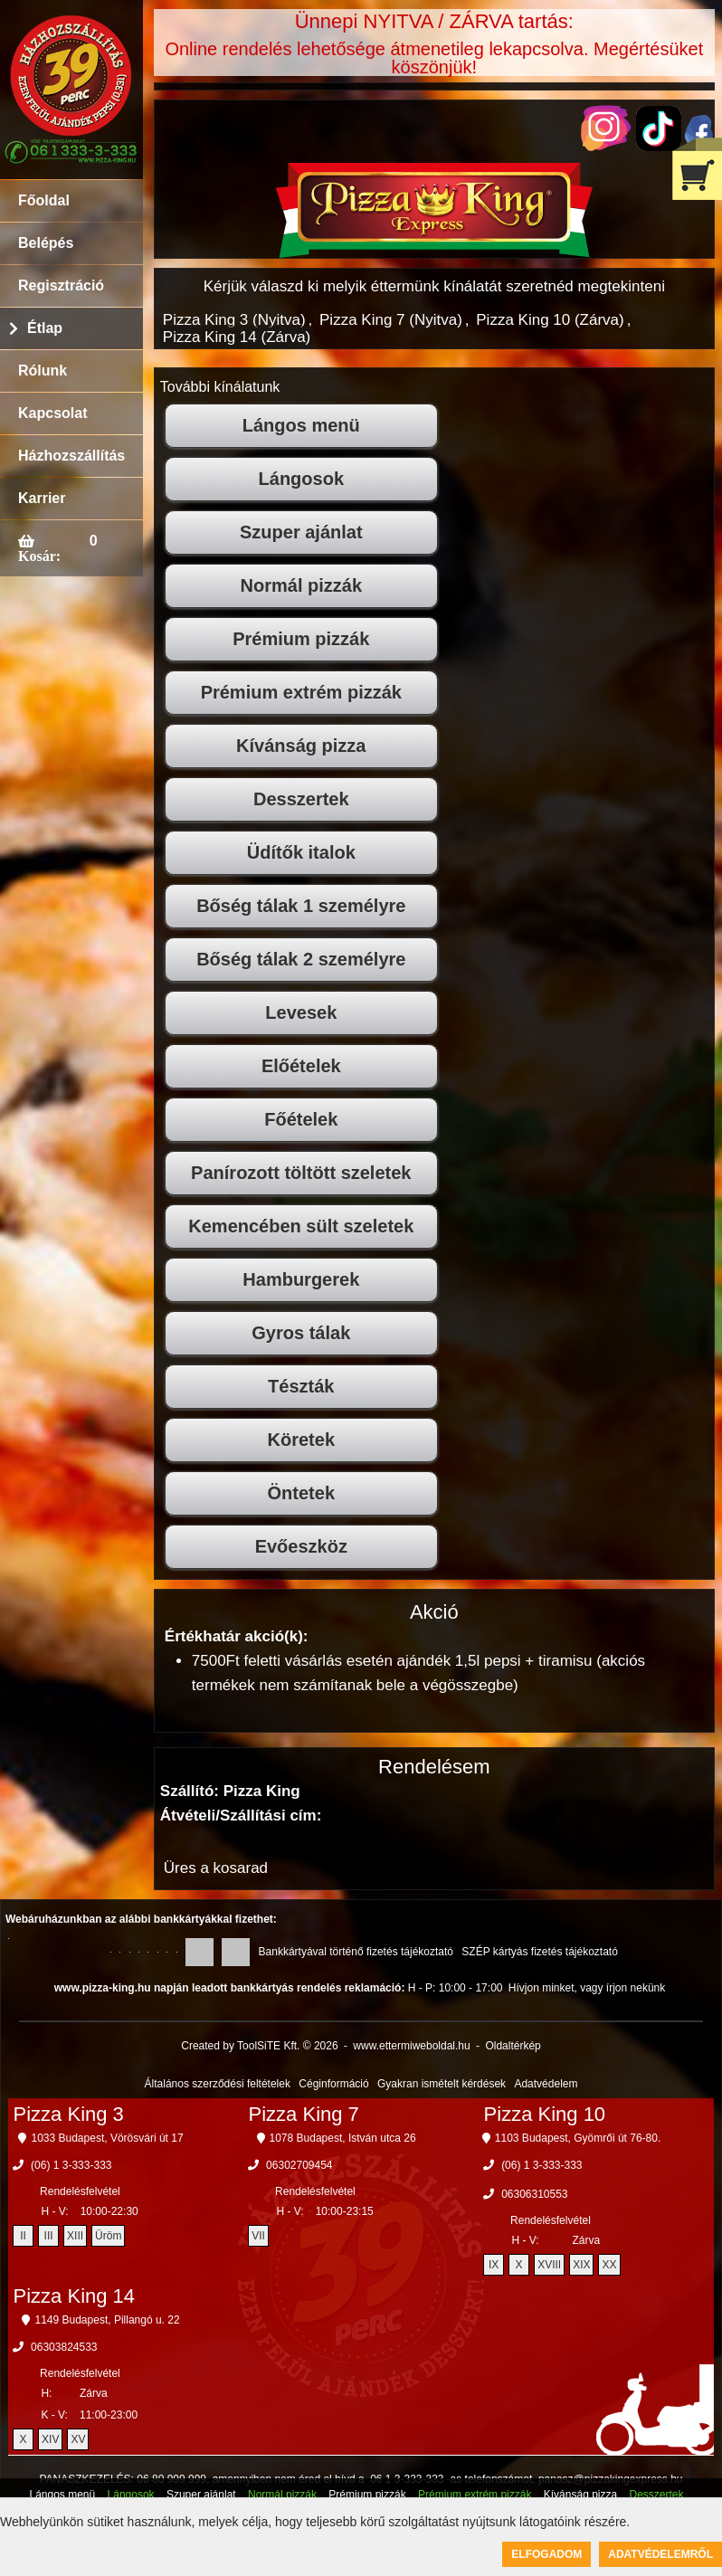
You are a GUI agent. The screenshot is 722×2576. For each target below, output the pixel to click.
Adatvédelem (545, 2083)
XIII (75, 2235)
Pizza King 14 (75, 2296)
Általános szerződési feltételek (217, 2083)
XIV (50, 2439)
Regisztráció (61, 285)
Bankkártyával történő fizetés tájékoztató (356, 1951)
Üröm (108, 2235)
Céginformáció (333, 2083)
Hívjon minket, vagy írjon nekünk (586, 1988)
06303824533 (64, 2347)
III (48, 2235)
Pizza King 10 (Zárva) (549, 319)
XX (609, 2264)
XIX (581, 2264)
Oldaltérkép (512, 2045)
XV (78, 2439)
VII (258, 2235)
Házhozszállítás (71, 455)
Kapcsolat (52, 413)
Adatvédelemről (660, 2554)
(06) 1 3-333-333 (71, 2165)
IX (494, 2264)
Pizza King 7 (304, 2114)
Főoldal (44, 200)
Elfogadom (546, 2554)
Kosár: (39, 555)
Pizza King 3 (69, 2114)
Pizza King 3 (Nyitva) (234, 319)
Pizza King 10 (545, 2114)
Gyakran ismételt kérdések (441, 2083)
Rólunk (42, 370)
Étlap (44, 328)
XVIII (549, 2264)
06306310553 (534, 2194)
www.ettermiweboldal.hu (411, 2045)
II (23, 2235)
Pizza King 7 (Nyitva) (390, 319)
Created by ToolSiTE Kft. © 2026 (259, 2045)
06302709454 (299, 2165)
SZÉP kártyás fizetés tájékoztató (539, 1951)
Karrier (41, 498)
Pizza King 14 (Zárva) (236, 337)
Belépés (45, 243)
